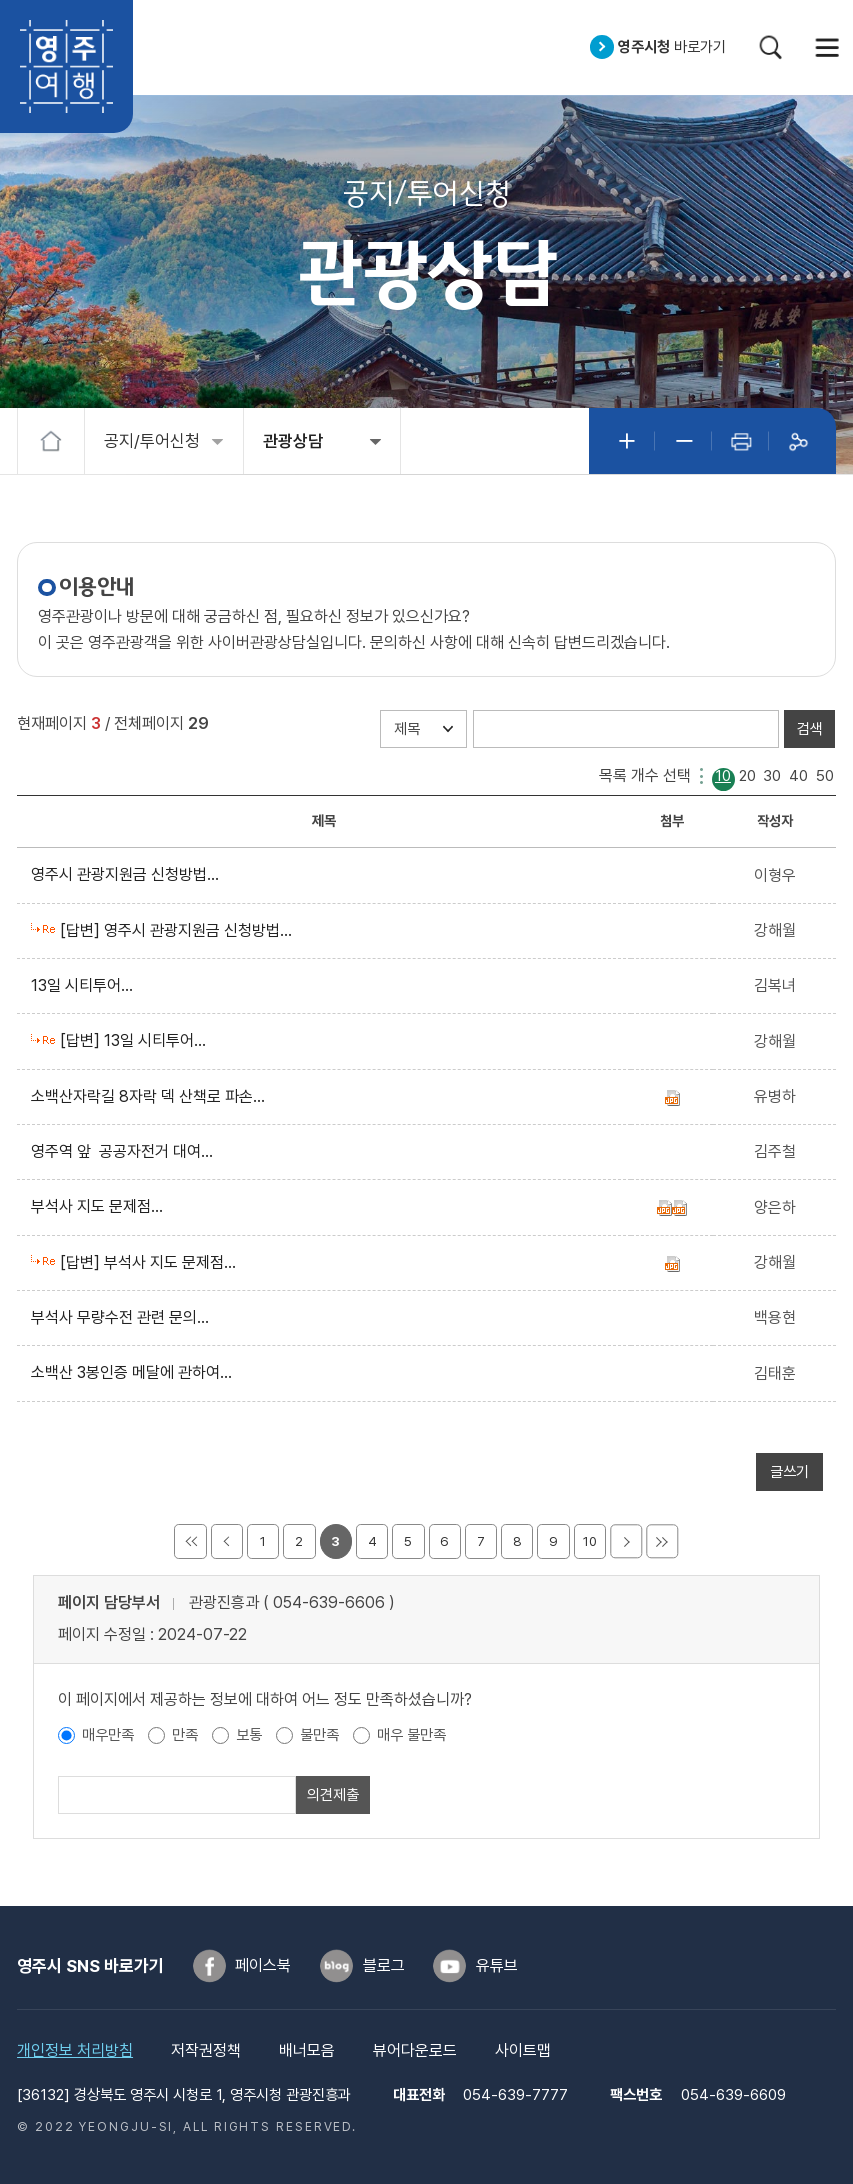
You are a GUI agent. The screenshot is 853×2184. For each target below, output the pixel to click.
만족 (185, 1735)
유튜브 (497, 1965)
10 (723, 776)
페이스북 (263, 1965)
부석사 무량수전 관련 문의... (124, 1317)
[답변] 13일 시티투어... (137, 1040)
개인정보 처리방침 (75, 2050)
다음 (626, 1541)
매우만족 (108, 1735)
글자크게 (626, 441)
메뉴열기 (827, 47)
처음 (190, 1541)
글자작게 (683, 441)
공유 (797, 441)
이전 (227, 1541)
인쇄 (740, 441)
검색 (771, 47)
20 (747, 776)
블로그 (384, 1965)
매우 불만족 (411, 1735)
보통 (249, 1735)
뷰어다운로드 (415, 2050)
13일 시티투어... (86, 985)
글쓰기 (789, 1472)
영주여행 (66, 66)
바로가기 (672, 47)
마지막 (662, 1541)
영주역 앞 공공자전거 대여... (126, 1151)
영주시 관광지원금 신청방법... (129, 874)
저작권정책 (206, 2050)
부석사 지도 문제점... (101, 1206)
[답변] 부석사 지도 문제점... (152, 1262)
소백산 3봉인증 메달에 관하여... (135, 1372)
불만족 (319, 1735)
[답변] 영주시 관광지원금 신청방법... (180, 930)
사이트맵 (523, 2050)
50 (825, 776)
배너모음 (307, 2050)
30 (772, 776)
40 (798, 776)
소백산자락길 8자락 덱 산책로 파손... (152, 1096)
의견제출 (333, 1795)
